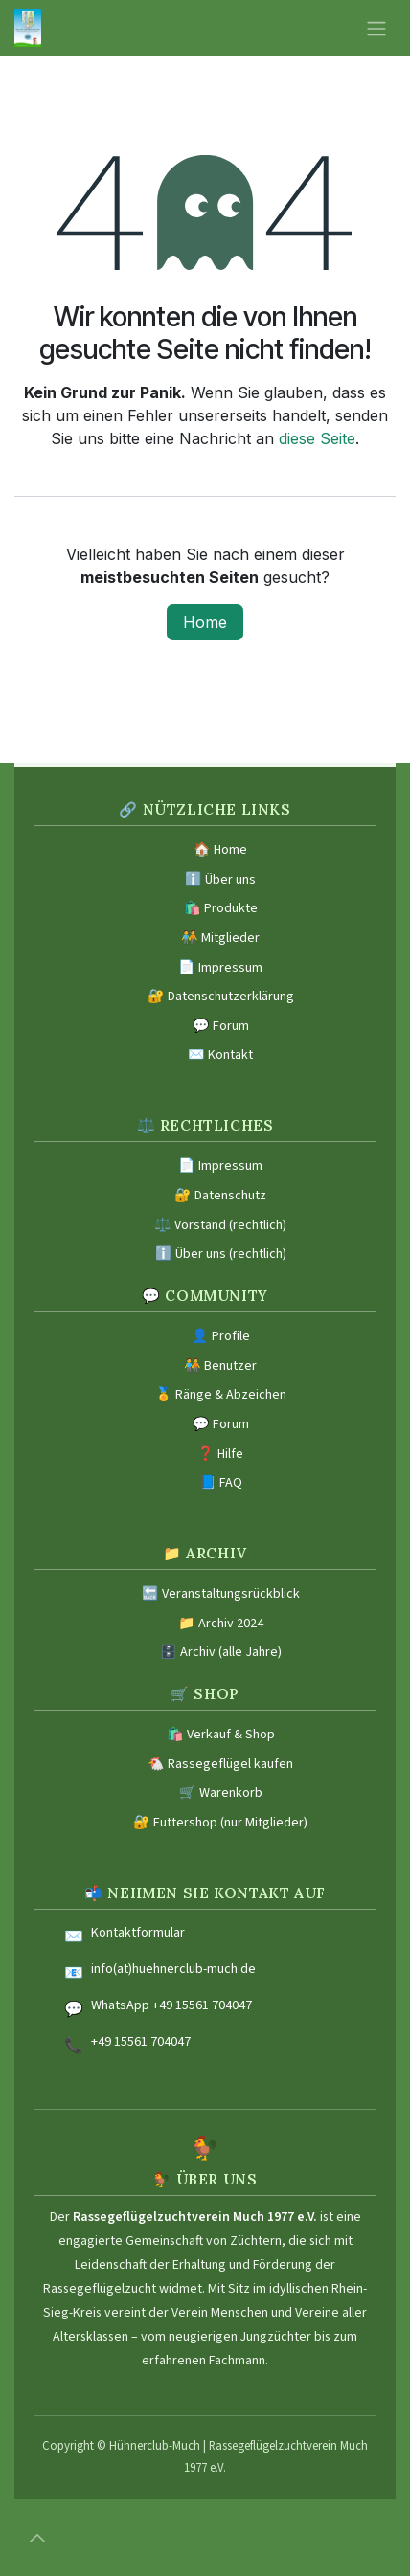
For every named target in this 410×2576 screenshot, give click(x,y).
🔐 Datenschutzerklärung (221, 996)
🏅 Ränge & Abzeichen (220, 1394)
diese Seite (317, 438)
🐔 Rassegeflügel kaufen (220, 1764)
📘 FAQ (220, 1482)
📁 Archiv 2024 (220, 1623)
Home (205, 622)
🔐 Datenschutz (220, 1195)
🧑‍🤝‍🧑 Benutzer (220, 1366)
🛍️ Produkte (221, 908)
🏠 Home (220, 850)
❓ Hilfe (220, 1454)
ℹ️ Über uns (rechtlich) (220, 1254)
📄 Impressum (220, 967)
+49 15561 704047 (141, 2041)
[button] (37, 2538)
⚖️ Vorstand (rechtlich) (220, 1225)
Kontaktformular (138, 1932)
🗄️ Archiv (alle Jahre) (221, 1652)
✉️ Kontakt (220, 1054)
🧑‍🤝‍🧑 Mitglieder (220, 938)
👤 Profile (221, 1336)
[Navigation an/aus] (376, 28)
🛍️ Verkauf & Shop (221, 1734)
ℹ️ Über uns (220, 879)
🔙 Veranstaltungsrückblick (221, 1593)
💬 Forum (221, 1026)
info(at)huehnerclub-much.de (173, 1969)
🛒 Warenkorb (220, 1793)
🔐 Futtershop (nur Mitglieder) (220, 1822)
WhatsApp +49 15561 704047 (171, 2005)
